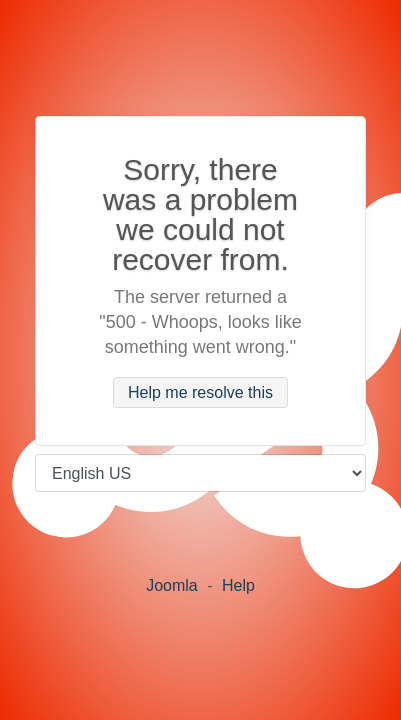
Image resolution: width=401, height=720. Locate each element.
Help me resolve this (200, 392)
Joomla (172, 585)
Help (238, 585)
